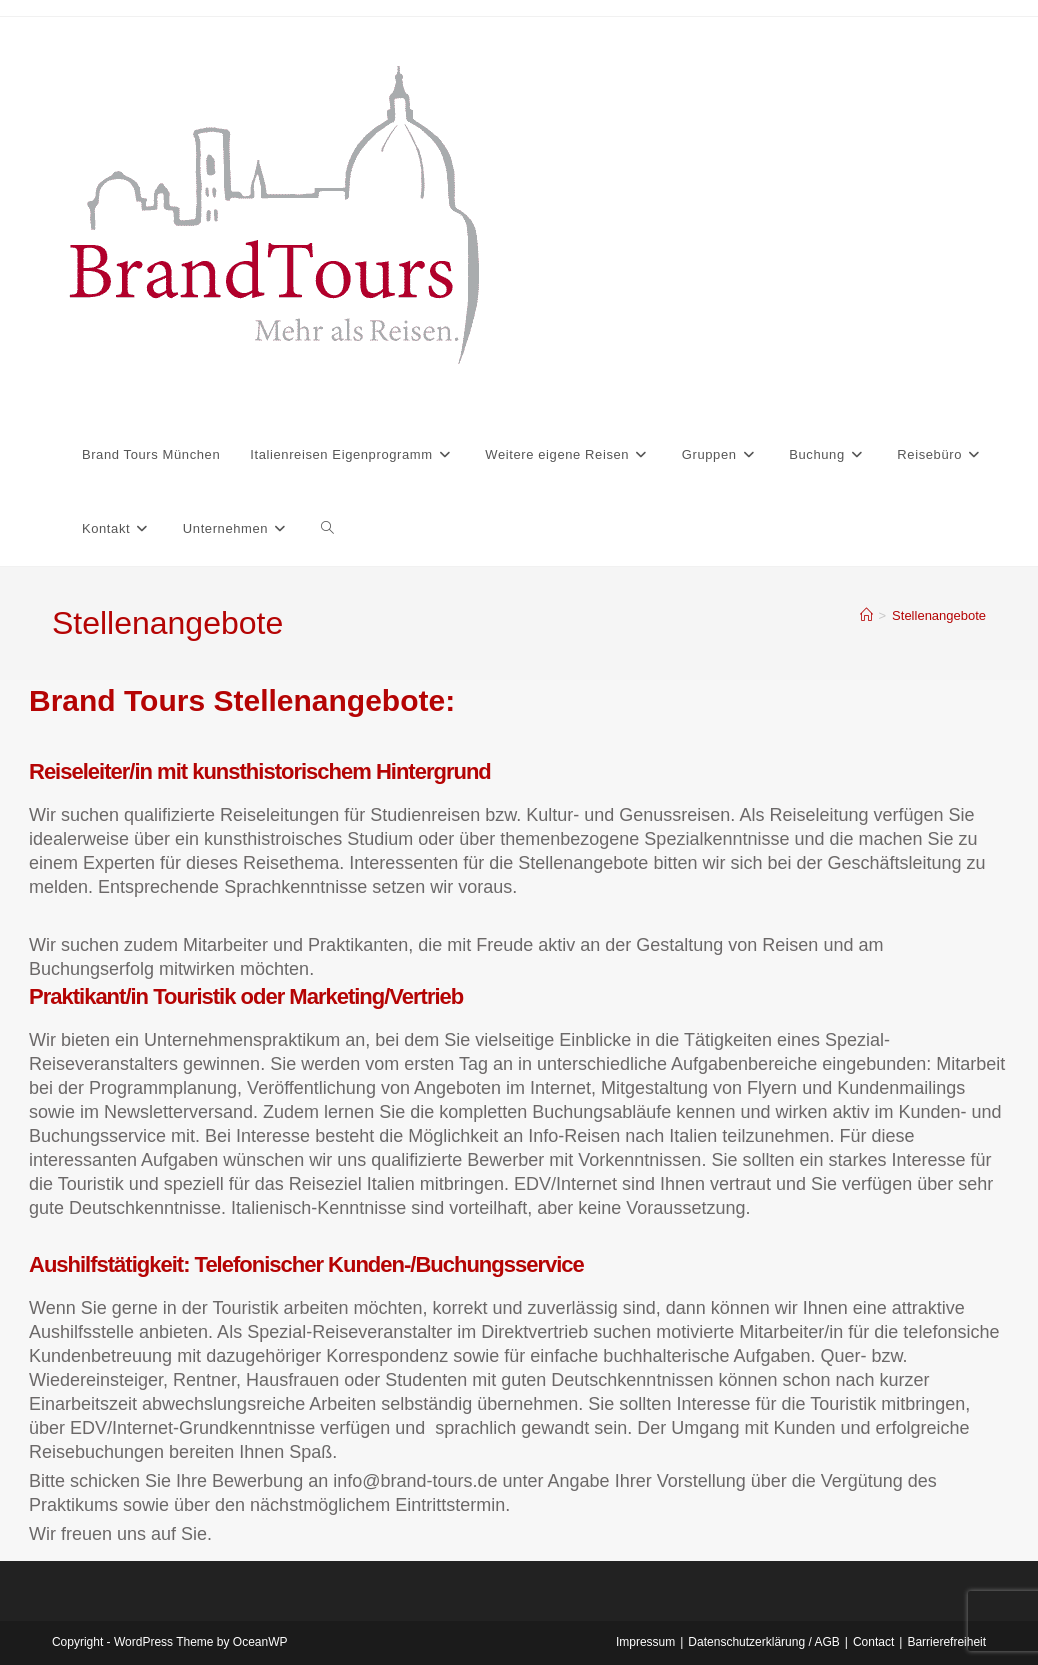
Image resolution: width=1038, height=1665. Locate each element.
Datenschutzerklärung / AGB (763, 1642)
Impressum (645, 1642)
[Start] (866, 615)
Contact (873, 1642)
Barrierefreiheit (946, 1642)
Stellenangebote (939, 615)
